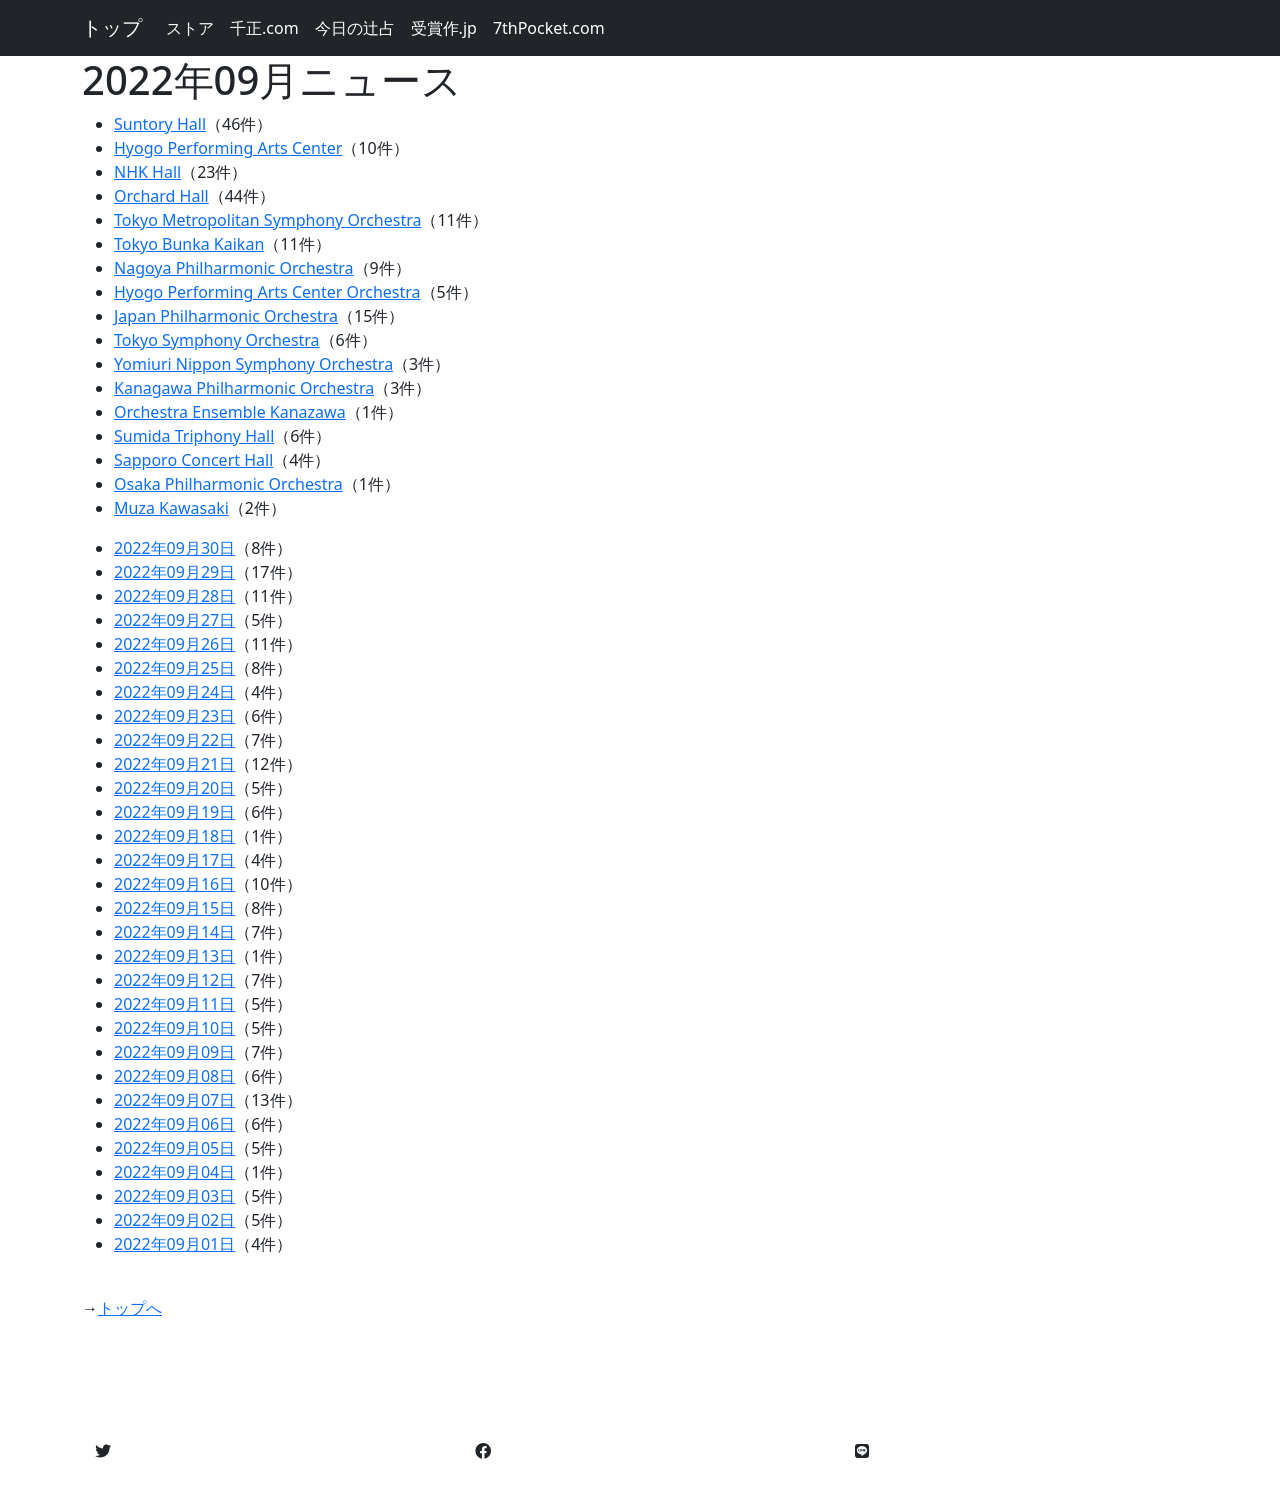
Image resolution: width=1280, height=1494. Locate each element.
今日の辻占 (355, 28)
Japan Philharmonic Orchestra (226, 316)
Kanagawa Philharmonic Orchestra (244, 388)
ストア (190, 28)
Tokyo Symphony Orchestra (217, 340)
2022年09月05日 (174, 1148)
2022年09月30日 (174, 548)
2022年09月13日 (174, 956)
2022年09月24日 (174, 692)
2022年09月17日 (174, 860)
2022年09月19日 (174, 812)
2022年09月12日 (174, 980)
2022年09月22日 (174, 740)
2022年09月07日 (174, 1100)
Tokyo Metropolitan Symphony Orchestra (267, 220)
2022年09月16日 (174, 884)
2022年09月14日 (174, 932)
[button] (103, 1451)
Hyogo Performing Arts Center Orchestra (267, 292)
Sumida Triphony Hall (194, 436)
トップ (112, 27)
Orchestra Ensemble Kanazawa (230, 412)
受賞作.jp (444, 28)
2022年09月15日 (174, 908)
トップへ (130, 1308)
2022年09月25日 (174, 668)
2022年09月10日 (174, 1028)
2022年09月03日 (174, 1196)
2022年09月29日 (174, 572)
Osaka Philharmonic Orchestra (228, 484)
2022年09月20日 (174, 788)
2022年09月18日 (174, 836)
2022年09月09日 (174, 1052)
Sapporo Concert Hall (193, 460)
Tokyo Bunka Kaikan (189, 244)
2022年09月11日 (174, 1004)
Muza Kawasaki (171, 508)
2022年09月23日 (174, 716)
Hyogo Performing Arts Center (228, 148)
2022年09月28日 (174, 596)
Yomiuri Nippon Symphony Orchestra (253, 364)
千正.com (264, 28)
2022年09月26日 (174, 644)
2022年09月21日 (174, 764)
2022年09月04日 (174, 1172)
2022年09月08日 (174, 1076)
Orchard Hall (161, 196)
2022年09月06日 (174, 1124)
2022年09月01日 (174, 1244)
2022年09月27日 (174, 620)
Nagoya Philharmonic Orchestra (234, 268)
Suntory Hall (160, 124)
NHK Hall (147, 172)
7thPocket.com (549, 28)
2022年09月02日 (174, 1220)
